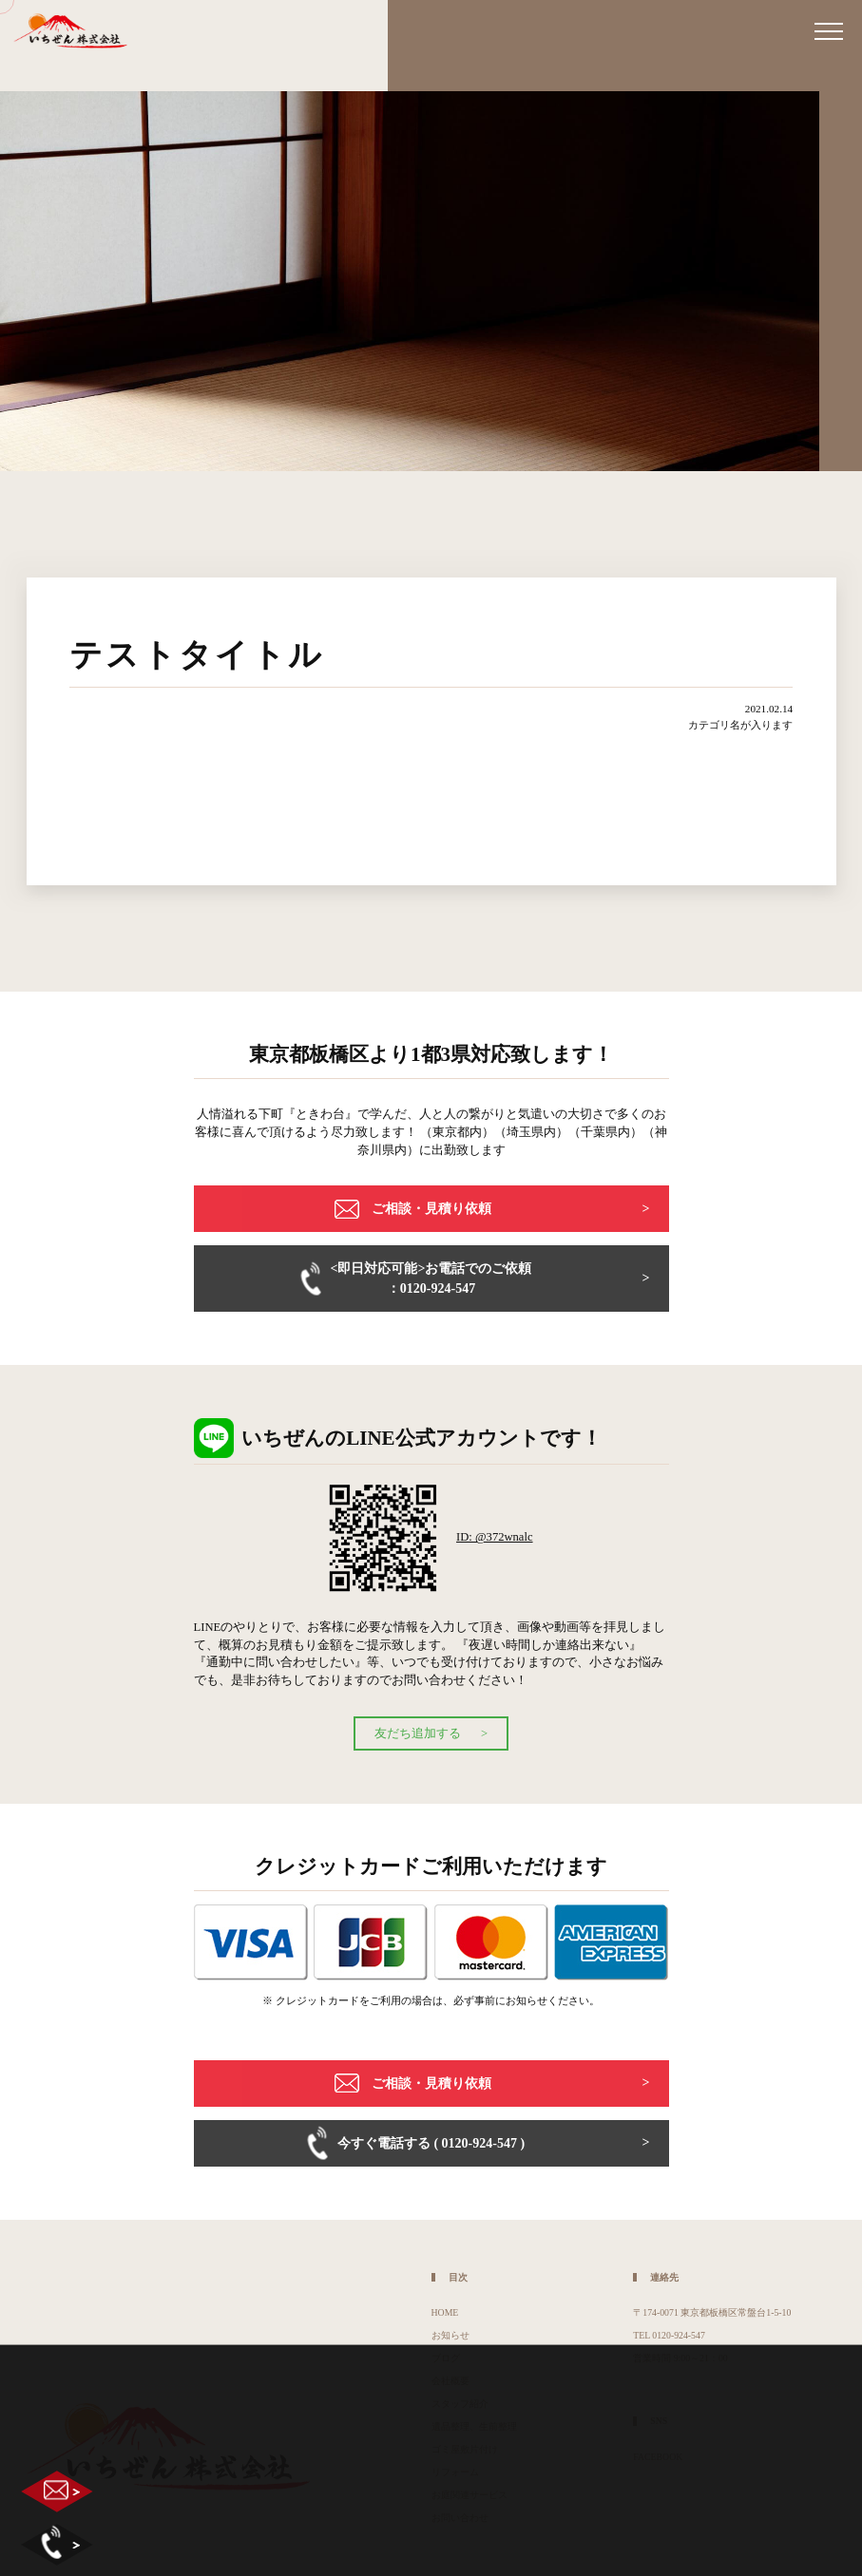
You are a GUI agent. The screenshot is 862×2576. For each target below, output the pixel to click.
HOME (445, 2312)
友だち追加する (417, 1733)
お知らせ (450, 2335)
